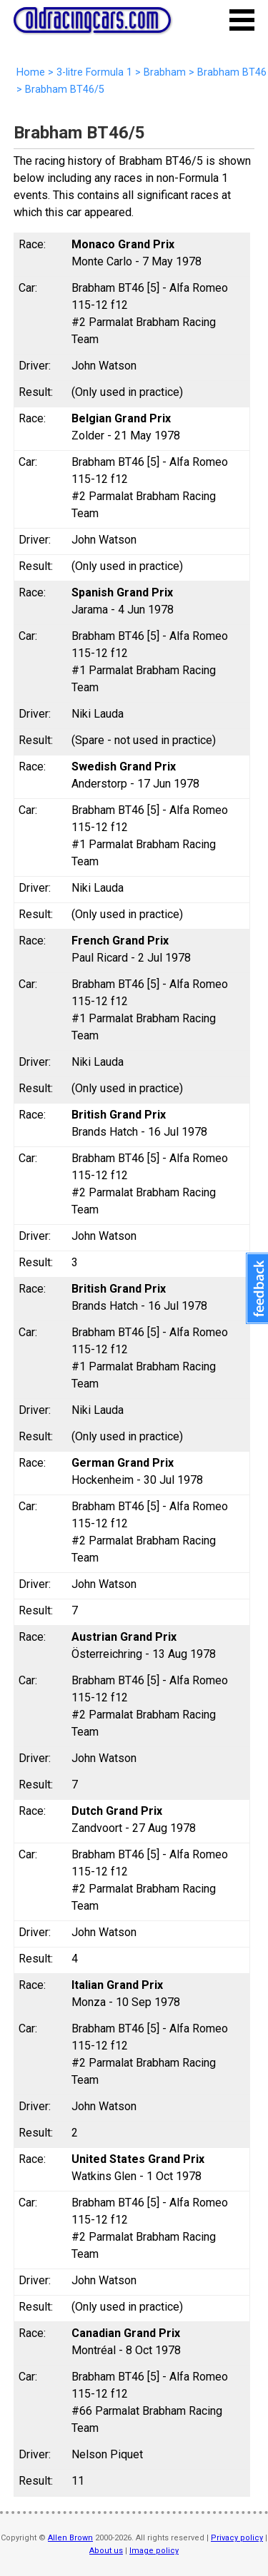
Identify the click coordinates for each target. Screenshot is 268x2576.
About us (106, 2550)
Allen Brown (70, 2537)
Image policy (154, 2550)
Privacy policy (237, 2537)
